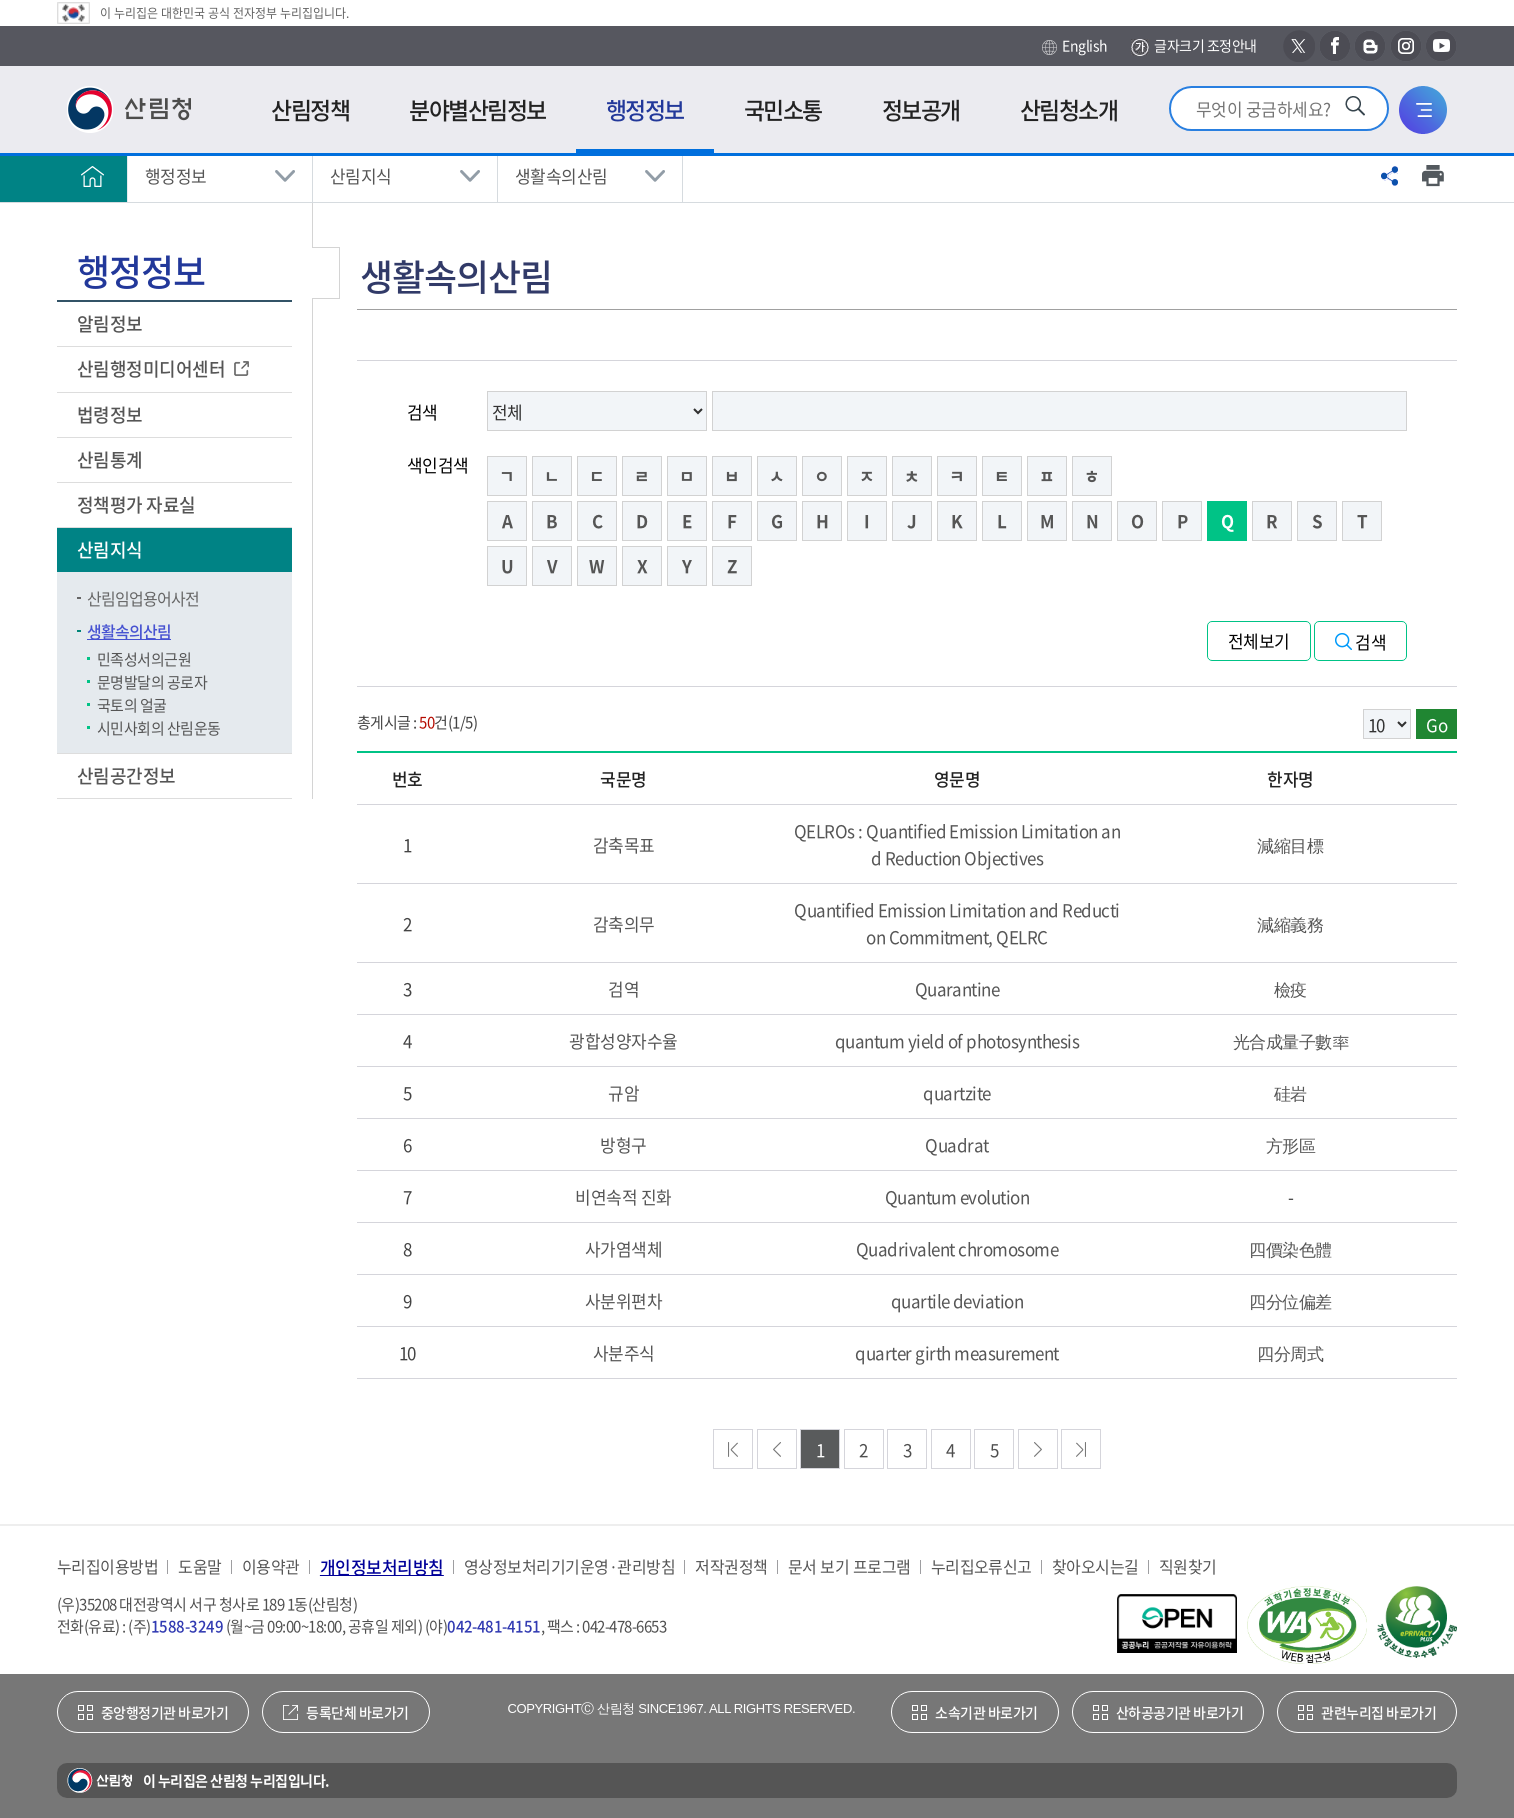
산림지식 (361, 175)
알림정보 (111, 323)
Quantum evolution (957, 1196)
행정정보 (176, 175)
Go (1436, 724)
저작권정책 (731, 1566)
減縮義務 (1290, 923)
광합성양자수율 (623, 1040)
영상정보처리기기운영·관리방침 (569, 1566)
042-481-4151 (494, 1626)
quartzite (956, 1092)
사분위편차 (623, 1300)
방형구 (623, 1144)
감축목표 (624, 844)
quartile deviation (957, 1300)
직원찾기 (1188, 1566)
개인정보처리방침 (382, 1566)
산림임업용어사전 (143, 598)
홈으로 (92, 176)
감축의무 (624, 923)
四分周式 (1290, 1352)
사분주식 (624, 1352)
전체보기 (1259, 640)
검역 (623, 988)
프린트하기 (1433, 176)
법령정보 (111, 414)
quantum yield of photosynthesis (957, 1040)
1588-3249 (187, 1626)
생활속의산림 (561, 175)
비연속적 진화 (623, 1196)
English (1074, 46)
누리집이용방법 (107, 1566)
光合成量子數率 (1290, 1040)
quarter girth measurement (956, 1352)
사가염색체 (623, 1248)
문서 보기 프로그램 (849, 1566)
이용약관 (271, 1566)
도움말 (199, 1566)
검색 (422, 411)
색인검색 (438, 464)
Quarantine (957, 988)
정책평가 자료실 (136, 504)
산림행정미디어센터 (153, 368)
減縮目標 (1290, 844)
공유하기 (1390, 176)
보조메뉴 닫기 (326, 273)
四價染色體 (1290, 1248)
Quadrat (956, 1144)
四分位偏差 (1290, 1300)
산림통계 (111, 459)
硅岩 (1290, 1092)
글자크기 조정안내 (1193, 46)
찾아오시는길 (1095, 1566)
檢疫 (1290, 988)
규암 (623, 1092)
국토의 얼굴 (132, 705)
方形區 (1290, 1144)
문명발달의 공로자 (152, 682)
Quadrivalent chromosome (957, 1248)
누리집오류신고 (981, 1566)
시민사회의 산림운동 (159, 728)
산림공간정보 (128, 775)
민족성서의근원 (144, 659)
